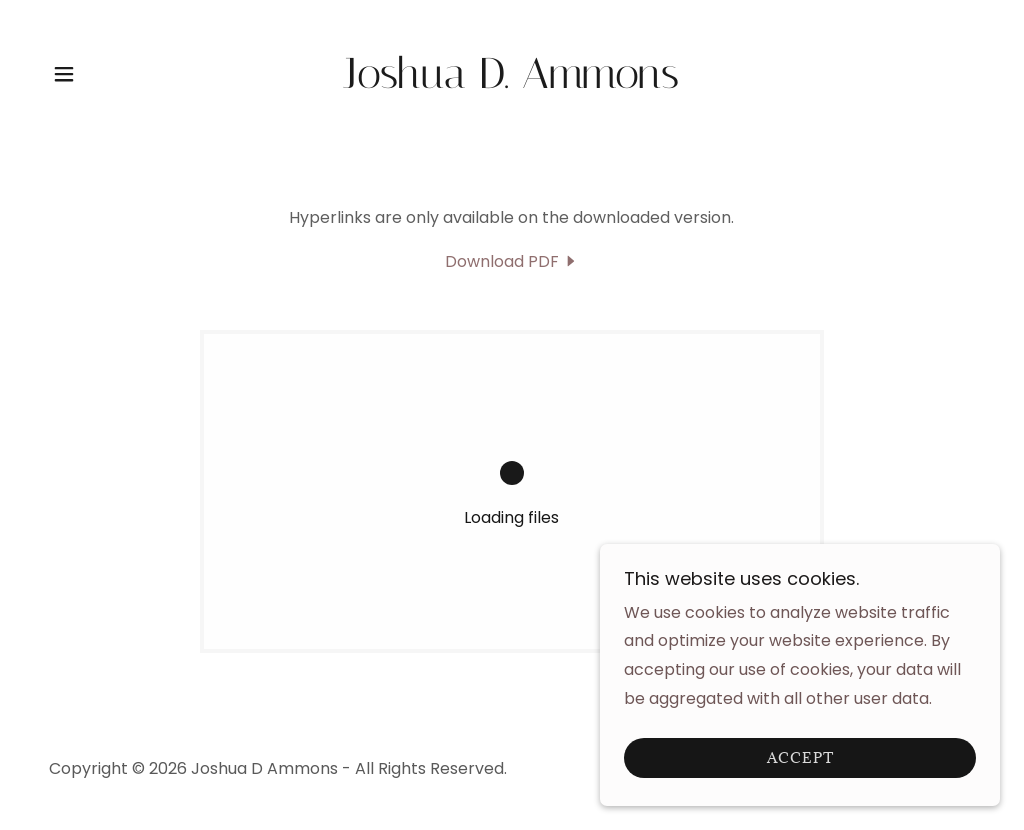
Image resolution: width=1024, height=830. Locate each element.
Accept (800, 772)
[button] (64, 74)
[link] (512, 82)
